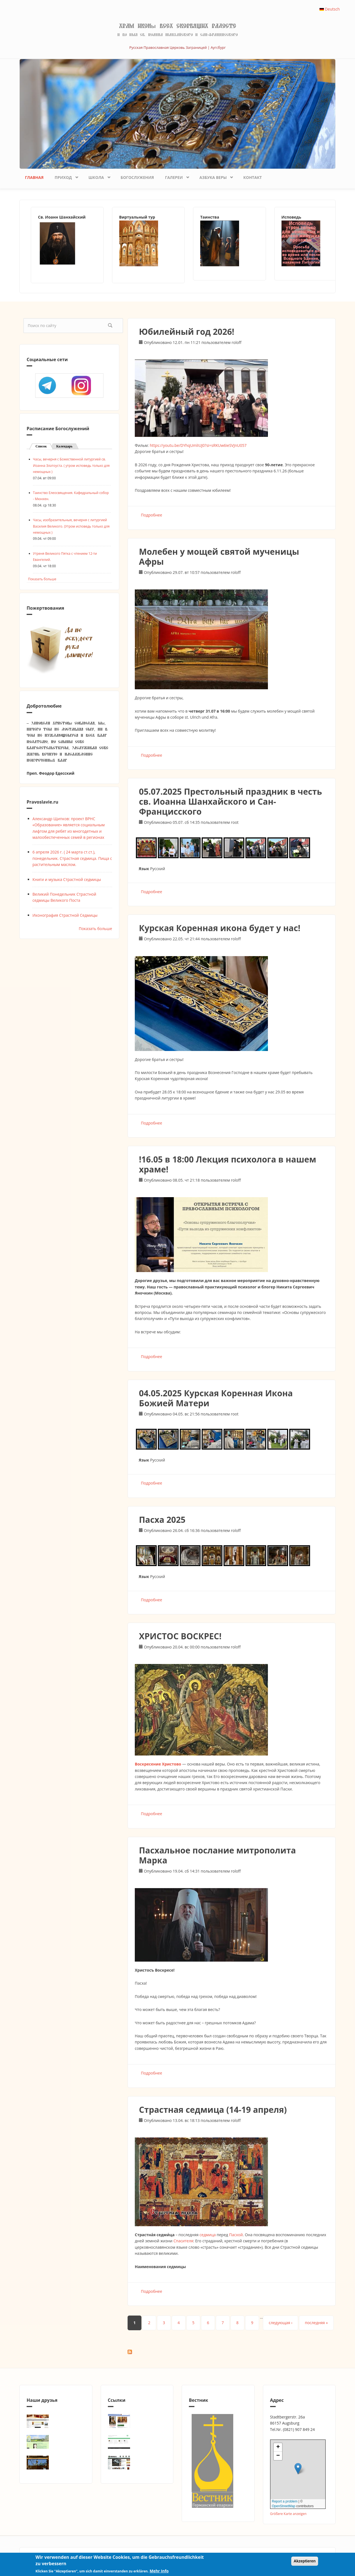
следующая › (280, 2322)
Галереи (175, 176)
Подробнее (151, 515)
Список (44, 446)
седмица (207, 2234)
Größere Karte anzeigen (288, 2513)
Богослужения (137, 177)
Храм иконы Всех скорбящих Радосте (177, 26)
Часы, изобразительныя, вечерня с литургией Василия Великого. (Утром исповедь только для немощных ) (71, 526)
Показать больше (42, 579)
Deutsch (330, 9)
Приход (64, 176)
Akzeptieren (305, 2561)
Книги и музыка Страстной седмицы (66, 879)
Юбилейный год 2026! (186, 331)
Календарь (64, 446)
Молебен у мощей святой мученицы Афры (219, 556)
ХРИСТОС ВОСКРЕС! (180, 1636)
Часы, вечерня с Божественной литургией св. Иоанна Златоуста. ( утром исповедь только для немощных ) (71, 465)
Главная (34, 177)
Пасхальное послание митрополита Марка (217, 1855)
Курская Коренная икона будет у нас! (219, 928)
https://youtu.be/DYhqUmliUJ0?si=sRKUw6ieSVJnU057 (198, 445)
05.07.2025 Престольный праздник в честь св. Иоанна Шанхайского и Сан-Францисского (230, 801)
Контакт (252, 177)
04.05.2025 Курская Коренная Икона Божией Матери (216, 1398)
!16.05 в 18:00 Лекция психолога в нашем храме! (227, 1164)
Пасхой (236, 2234)
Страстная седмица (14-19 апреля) (213, 2109)
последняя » (316, 2322)
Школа (97, 176)
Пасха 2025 (162, 1519)
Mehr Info (159, 2571)
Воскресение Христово (158, 1764)
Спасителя (183, 2240)
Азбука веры (214, 176)
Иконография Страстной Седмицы (65, 915)
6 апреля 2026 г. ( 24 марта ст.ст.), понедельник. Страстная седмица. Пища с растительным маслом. (72, 858)
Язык (144, 868)
